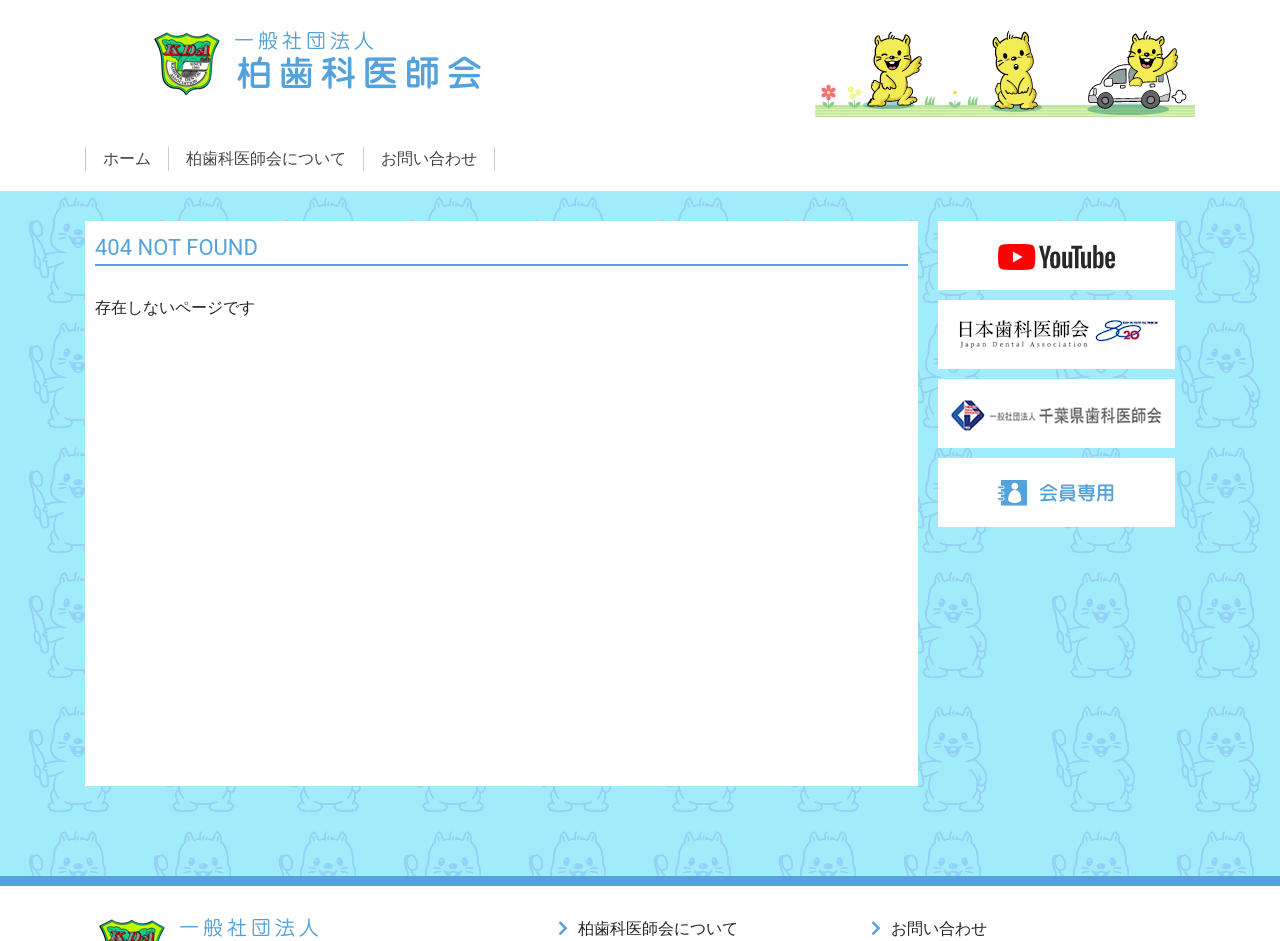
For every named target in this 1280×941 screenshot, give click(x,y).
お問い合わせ (429, 158)
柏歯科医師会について (266, 158)
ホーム (127, 158)
